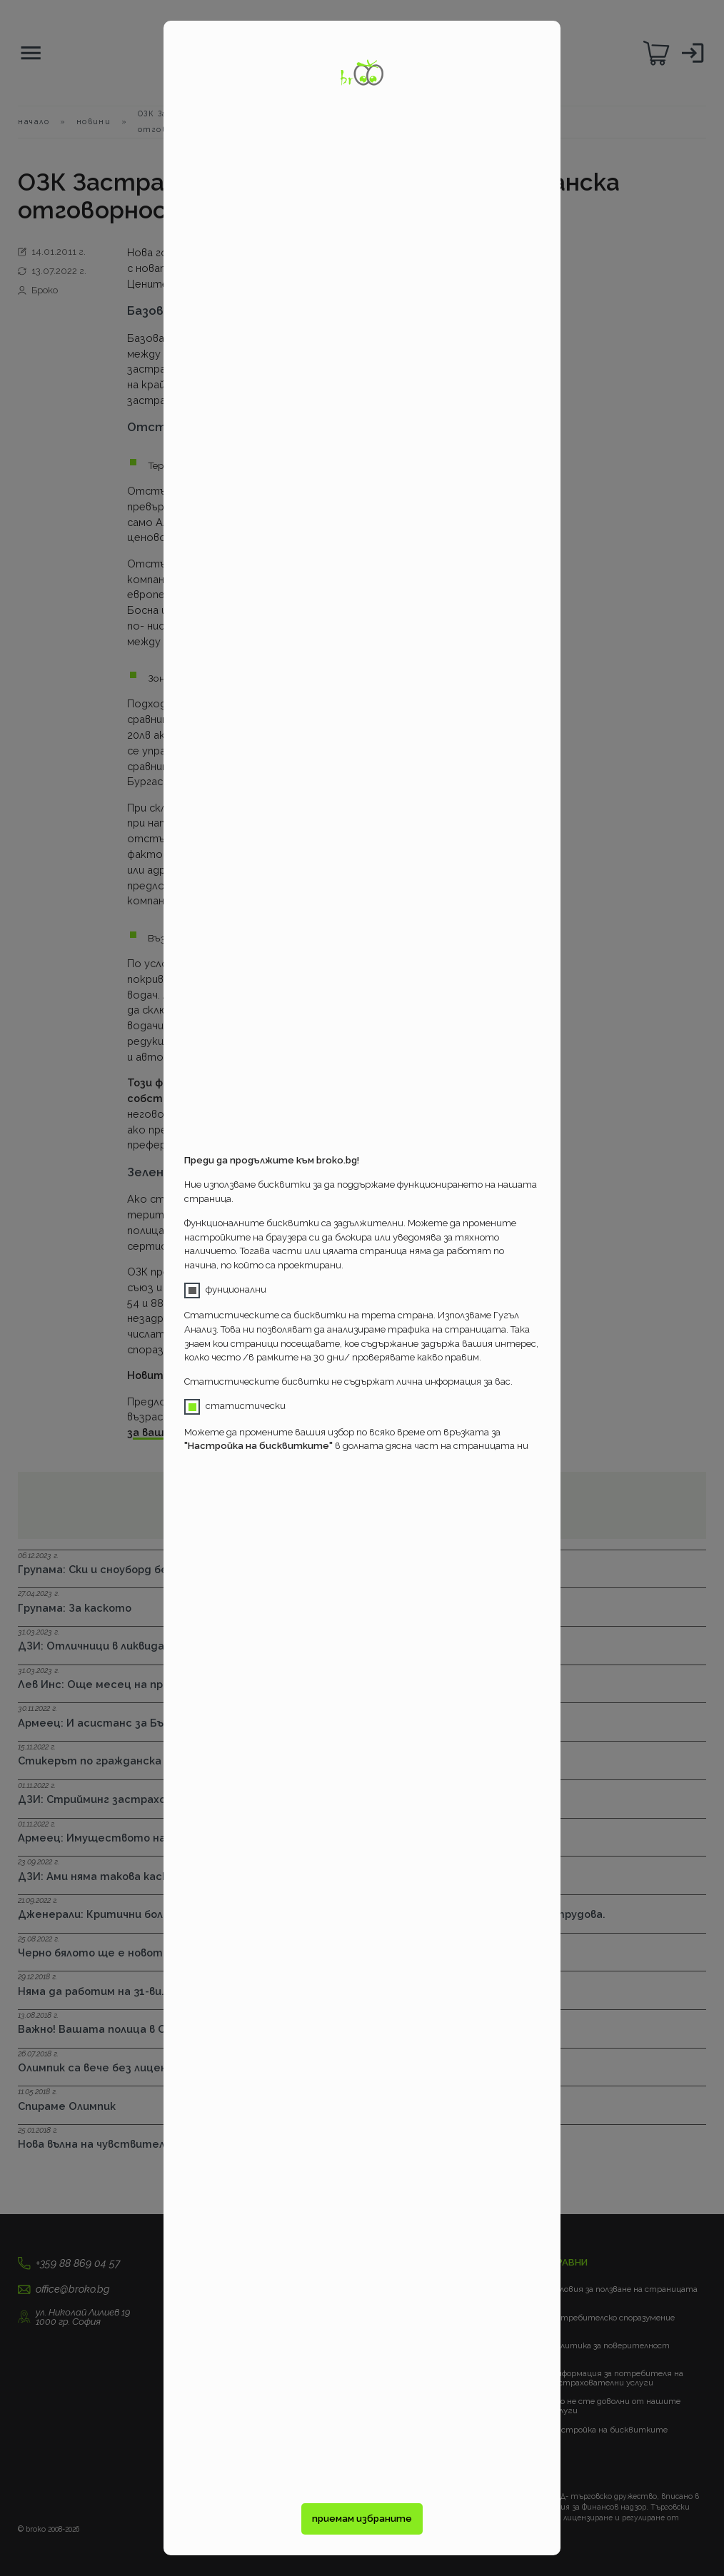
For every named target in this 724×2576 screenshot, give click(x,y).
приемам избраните (362, 2518)
